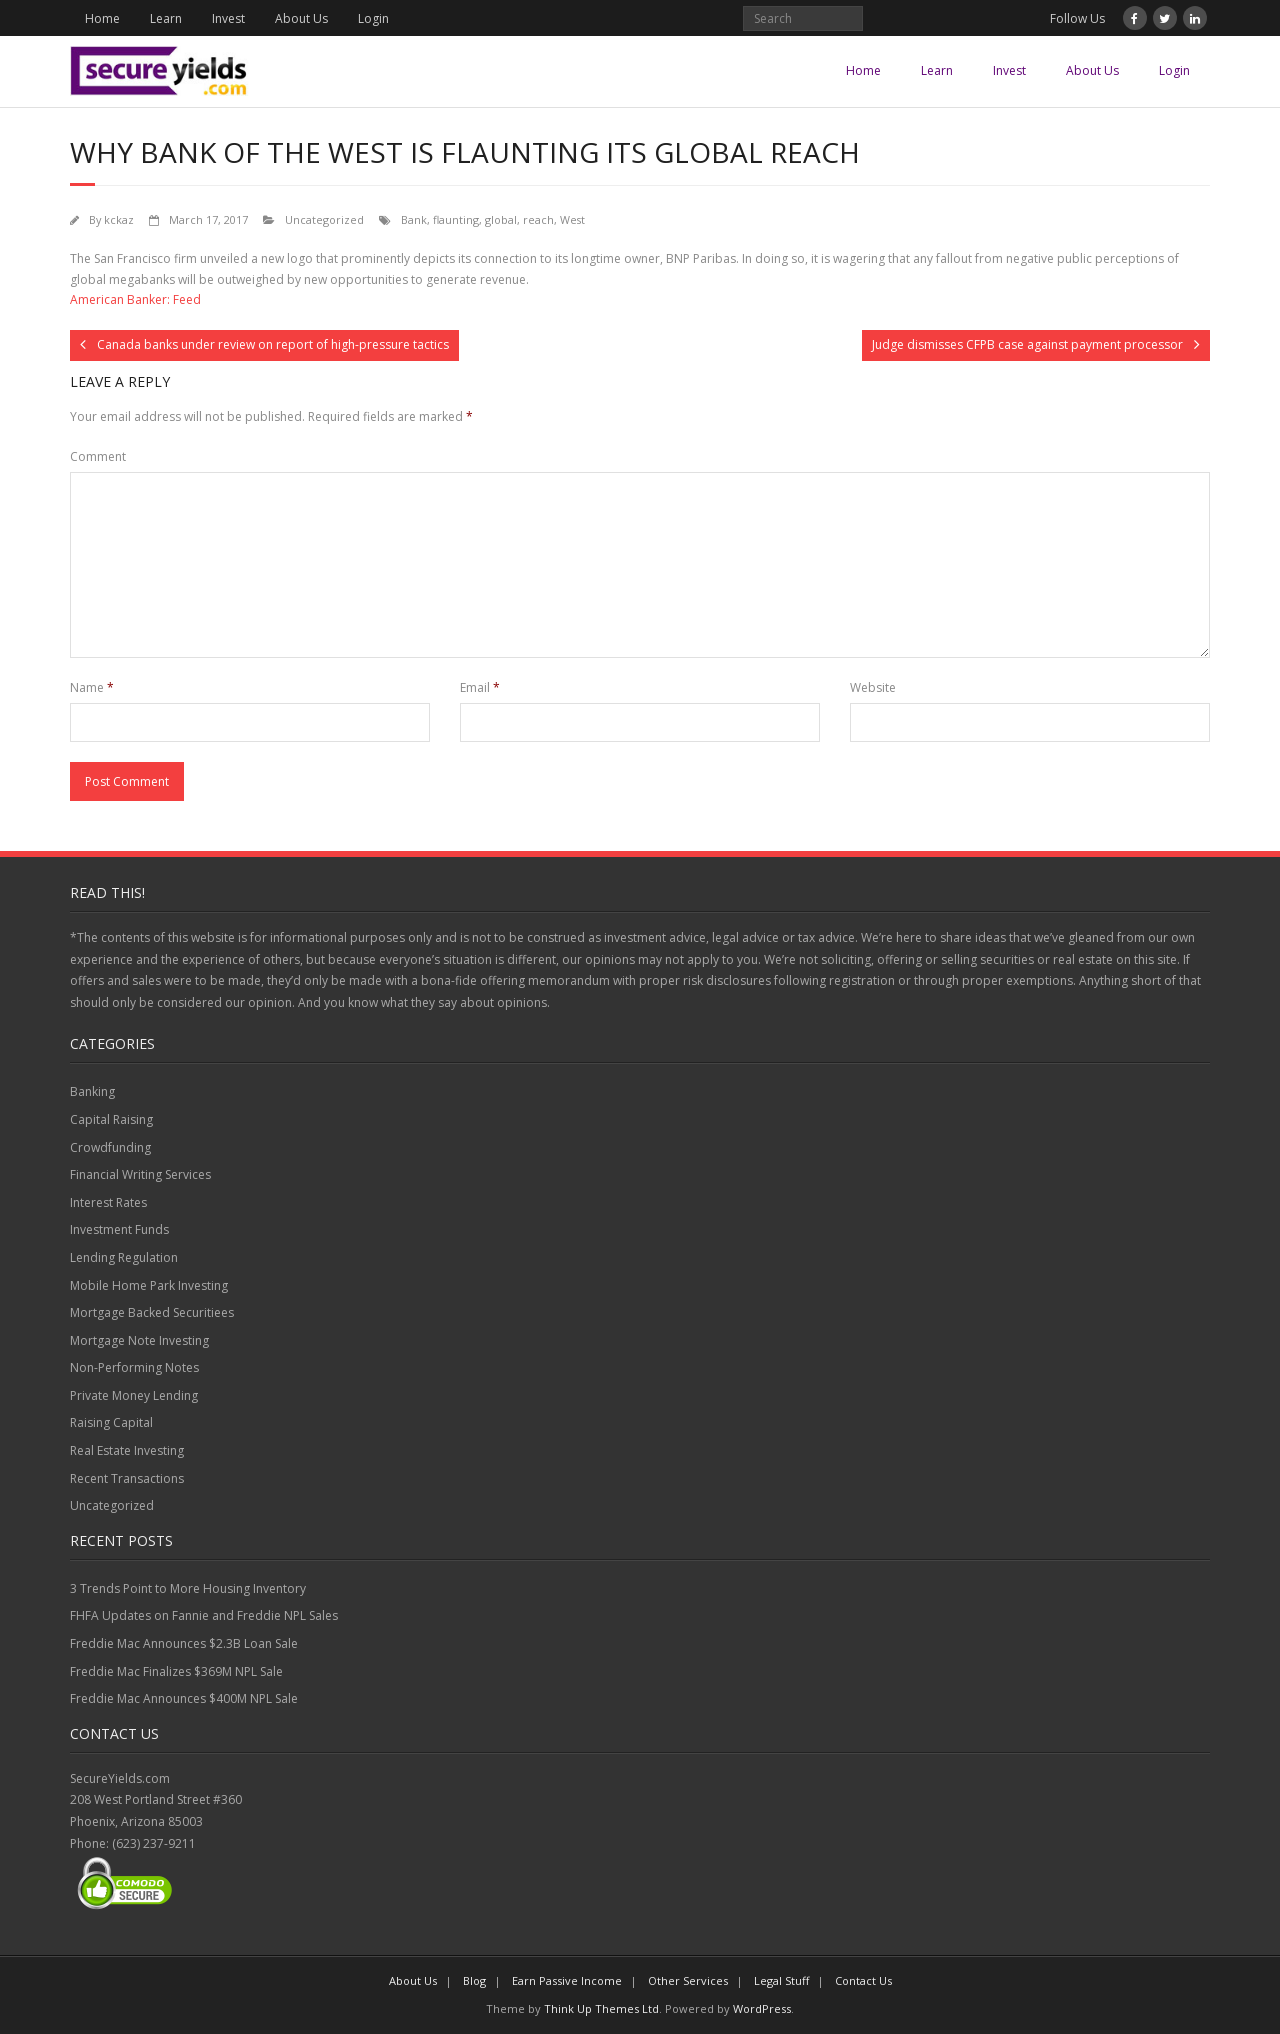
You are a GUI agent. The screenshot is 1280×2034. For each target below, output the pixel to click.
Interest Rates (108, 1202)
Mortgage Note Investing (139, 1340)
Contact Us (863, 1980)
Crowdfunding (110, 1147)
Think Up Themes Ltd (601, 2008)
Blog (474, 1980)
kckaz (119, 219)
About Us (301, 18)
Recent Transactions (127, 1478)
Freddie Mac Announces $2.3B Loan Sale (184, 1643)
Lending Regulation (124, 1257)
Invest (228, 18)
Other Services (688, 1980)
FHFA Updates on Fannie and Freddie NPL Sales (204, 1615)
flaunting (456, 219)
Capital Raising (111, 1119)
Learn (166, 18)
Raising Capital (111, 1422)
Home (102, 18)
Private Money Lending (134, 1395)
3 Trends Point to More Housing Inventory (188, 1588)
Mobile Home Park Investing (149, 1285)
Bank (414, 219)
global (501, 219)
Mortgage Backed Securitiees (152, 1312)
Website (873, 687)
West (572, 219)
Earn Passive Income (567, 1980)
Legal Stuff (781, 1980)
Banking (92, 1091)
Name (92, 687)
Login (373, 18)
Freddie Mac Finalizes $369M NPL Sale (176, 1671)
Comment (98, 456)
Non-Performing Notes (134, 1367)
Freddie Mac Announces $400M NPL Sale (184, 1698)
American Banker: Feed (135, 299)
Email (480, 687)
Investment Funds (119, 1229)
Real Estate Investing (127, 1450)
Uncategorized (324, 219)
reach (538, 219)
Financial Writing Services (140, 1174)
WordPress (762, 2008)
